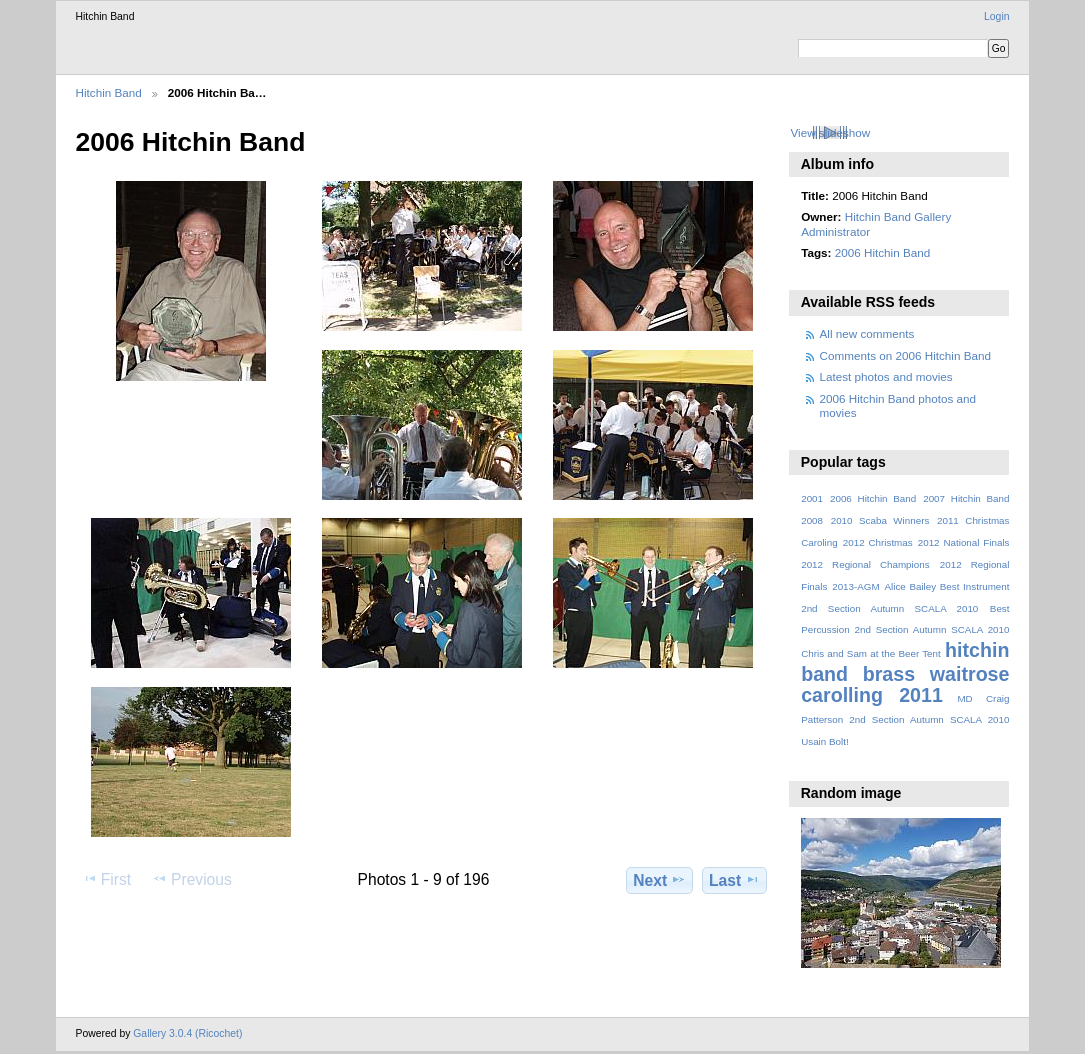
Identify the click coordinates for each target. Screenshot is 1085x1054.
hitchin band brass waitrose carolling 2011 (905, 672)
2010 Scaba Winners (880, 520)
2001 (812, 498)
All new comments (867, 333)
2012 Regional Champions (865, 564)
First (106, 879)
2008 (812, 520)
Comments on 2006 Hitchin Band (906, 355)
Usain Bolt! (824, 741)
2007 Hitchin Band (966, 498)
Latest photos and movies (886, 376)
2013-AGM (855, 586)
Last (734, 880)
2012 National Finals (964, 542)
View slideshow (830, 132)
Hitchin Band (109, 92)
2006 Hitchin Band (883, 252)
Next (659, 880)
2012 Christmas (878, 542)
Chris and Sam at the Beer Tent (871, 653)
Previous (192, 879)
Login (996, 16)
